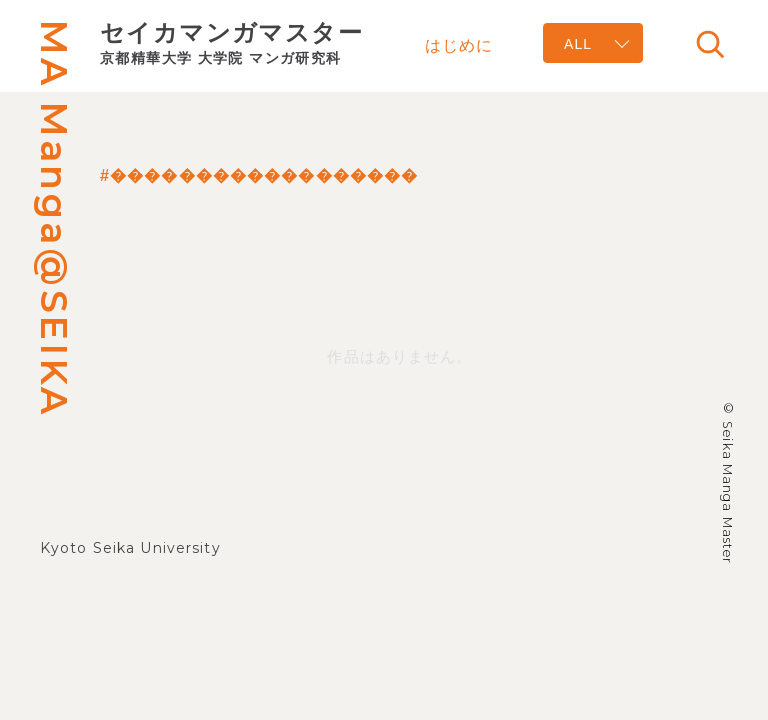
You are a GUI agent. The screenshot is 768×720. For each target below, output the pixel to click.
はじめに (459, 45)
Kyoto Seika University (130, 548)
